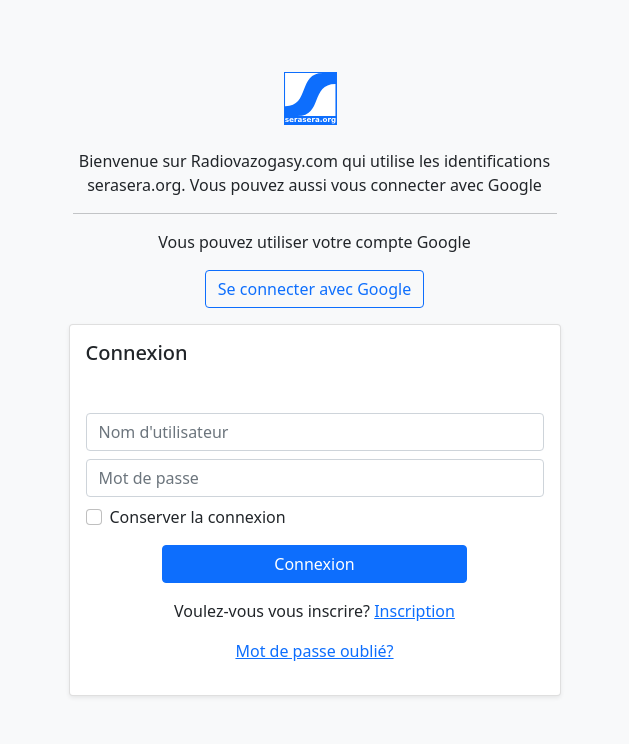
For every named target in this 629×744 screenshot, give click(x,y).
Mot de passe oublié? (314, 651)
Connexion (314, 564)
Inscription (414, 611)
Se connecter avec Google (314, 289)
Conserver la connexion (198, 517)
